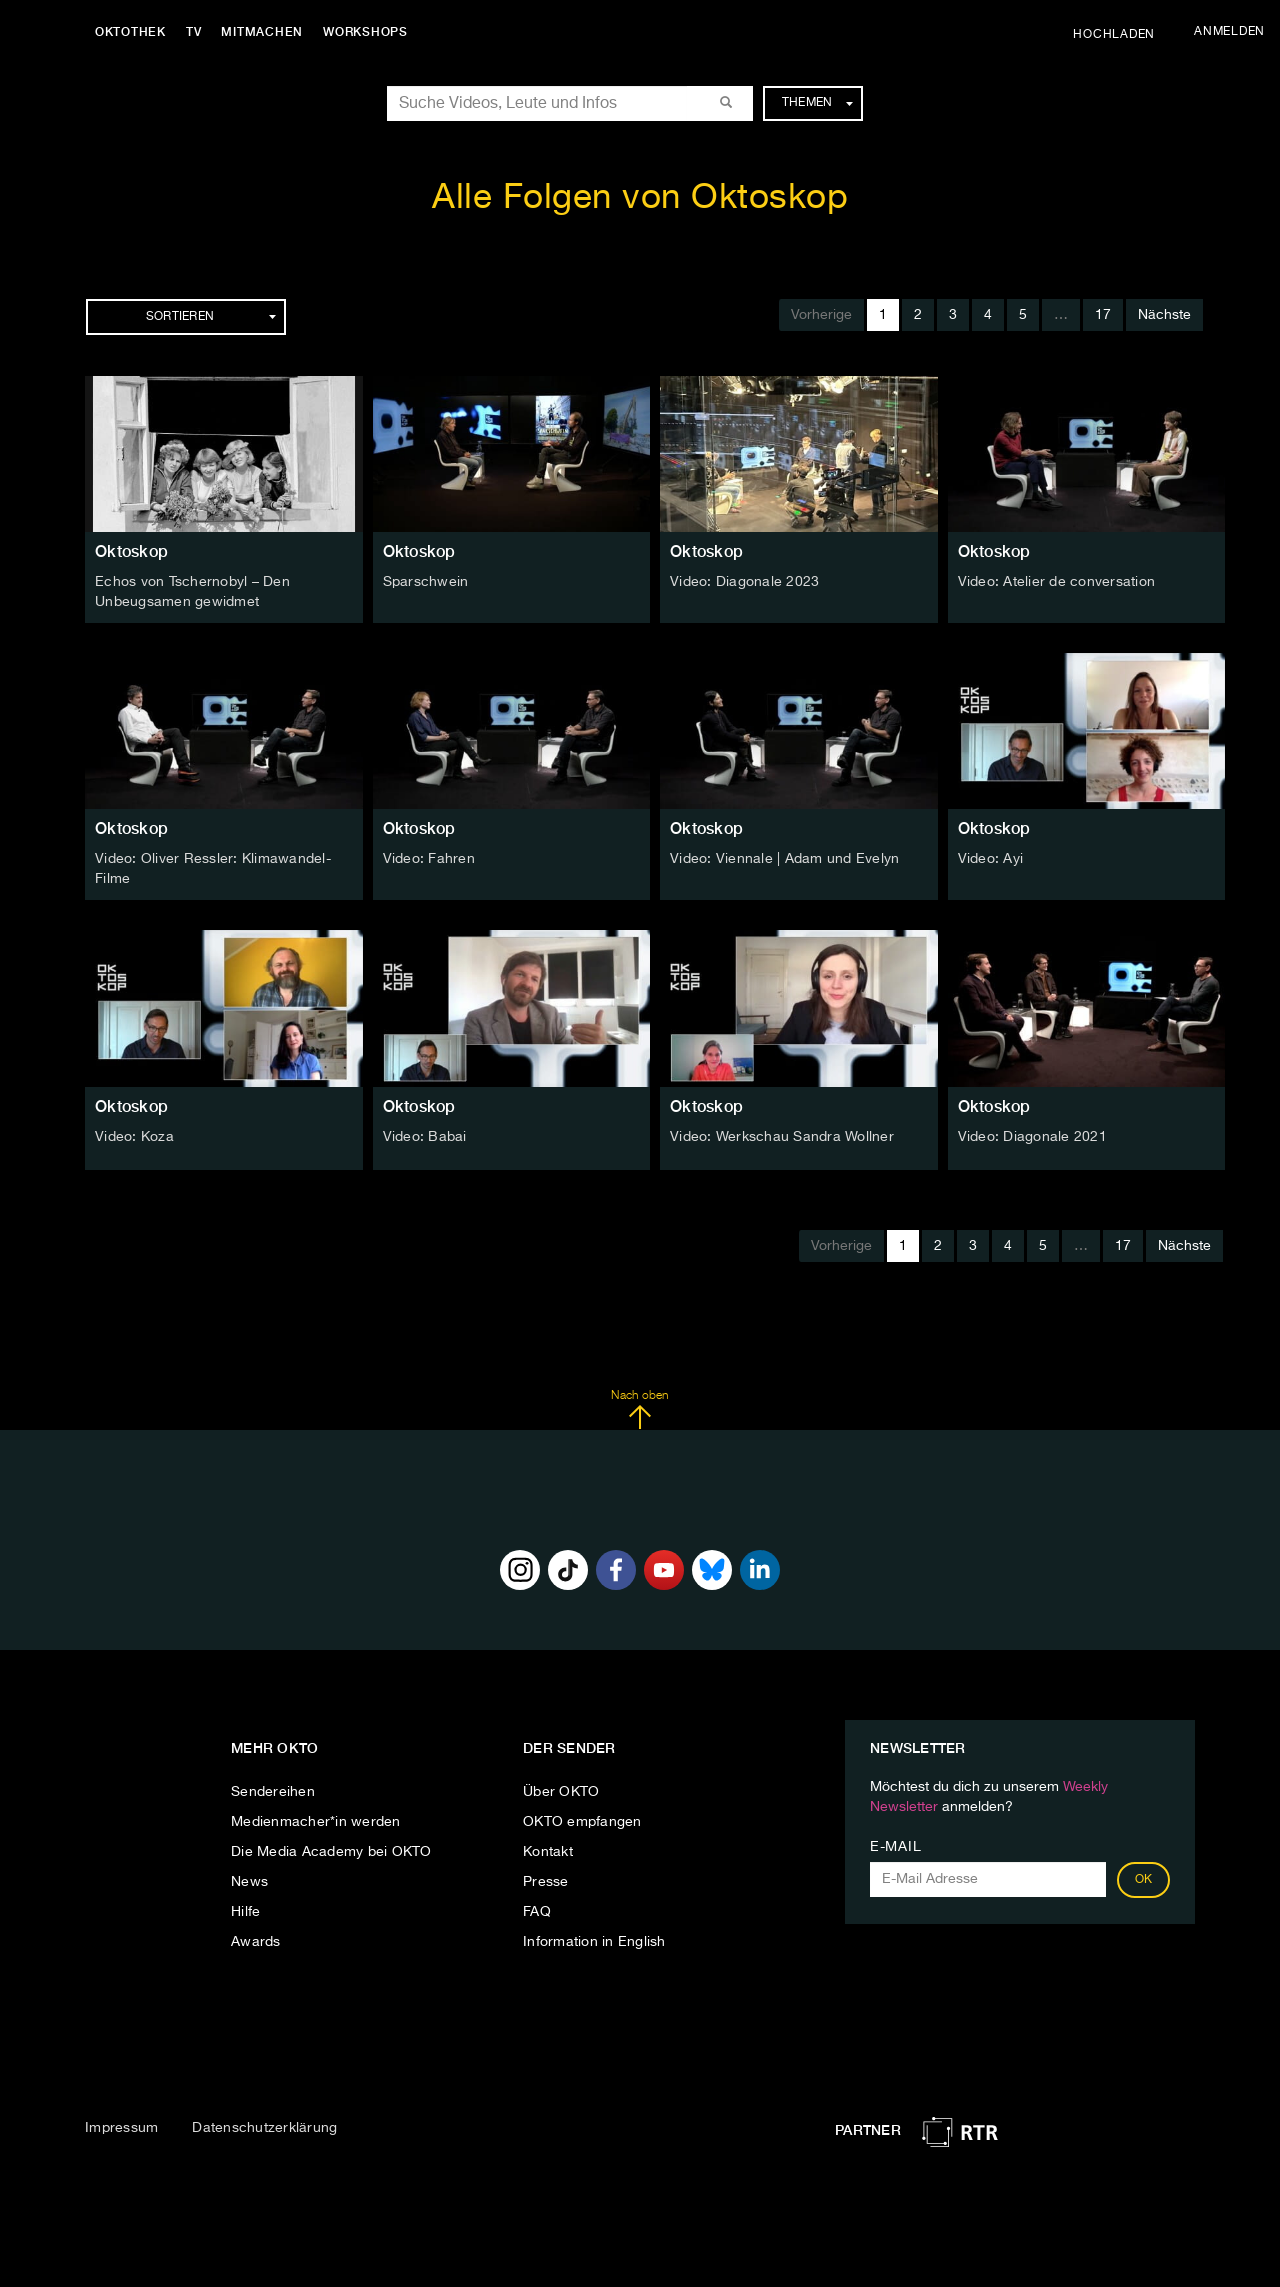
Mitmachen (263, 32)
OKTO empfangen (582, 1822)
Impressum (121, 2128)
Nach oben (639, 1409)
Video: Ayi (991, 859)
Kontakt (548, 1852)
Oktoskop (131, 551)
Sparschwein (426, 582)
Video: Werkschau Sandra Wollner (782, 1136)
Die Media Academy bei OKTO (331, 1852)
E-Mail (895, 1847)
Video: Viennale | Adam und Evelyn (784, 859)
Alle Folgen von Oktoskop (640, 198)
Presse (546, 1882)
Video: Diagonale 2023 (744, 582)
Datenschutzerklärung (264, 2128)
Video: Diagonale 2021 (1032, 1136)
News (249, 1882)
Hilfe (245, 1912)
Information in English (594, 1942)
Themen (817, 103)
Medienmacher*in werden (316, 1822)
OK (1144, 1880)
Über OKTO (561, 1792)
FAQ (537, 1912)
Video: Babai (425, 1136)
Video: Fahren (429, 859)
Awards (256, 1942)
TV (194, 32)
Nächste (1164, 315)
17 (1103, 315)
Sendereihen (273, 1792)
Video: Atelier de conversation (1057, 582)
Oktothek (130, 32)
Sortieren (211, 317)
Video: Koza (134, 1136)
